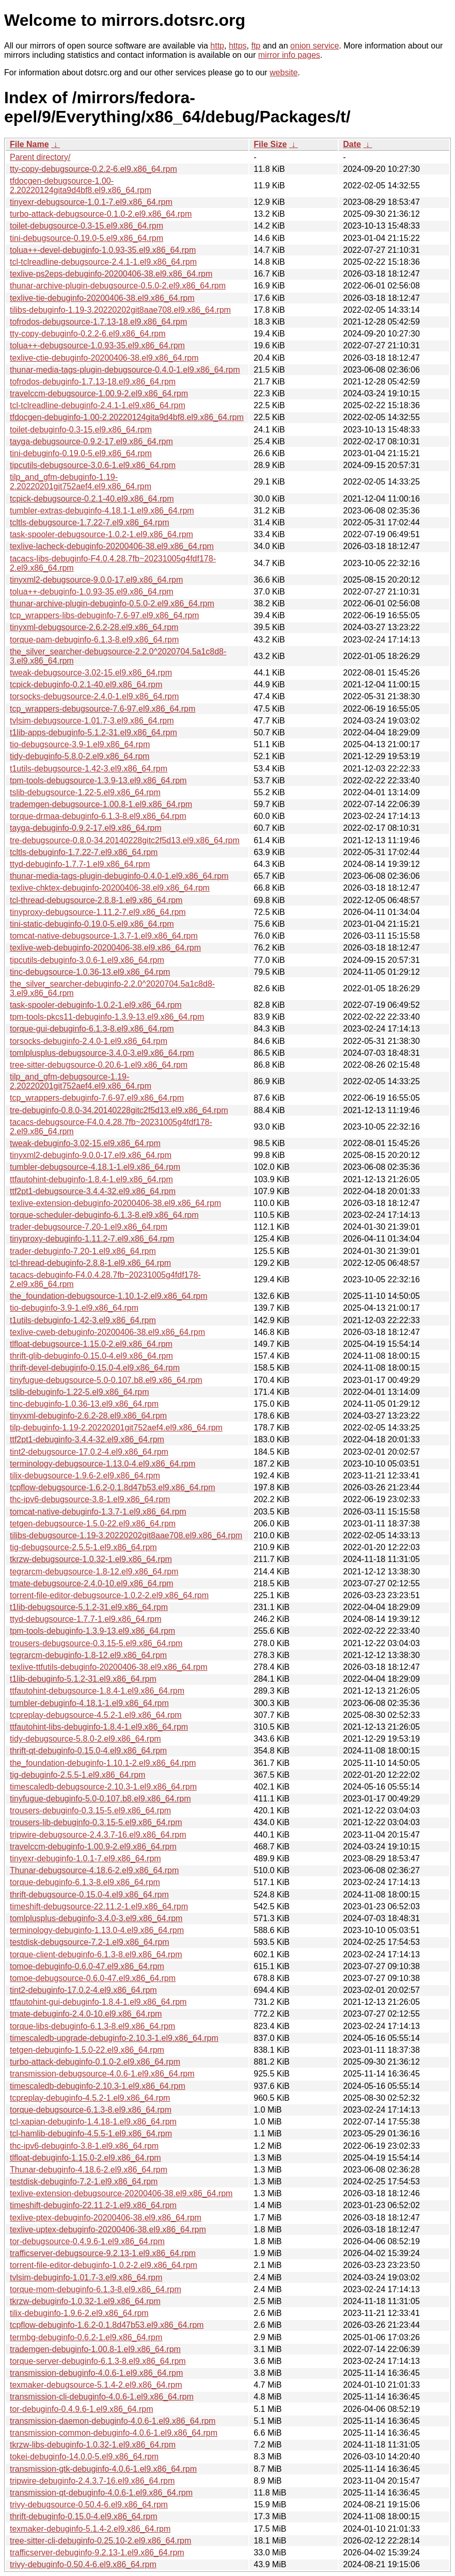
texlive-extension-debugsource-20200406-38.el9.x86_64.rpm (121, 2193)
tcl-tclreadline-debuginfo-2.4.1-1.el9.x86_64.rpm (97, 405)
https (238, 45)
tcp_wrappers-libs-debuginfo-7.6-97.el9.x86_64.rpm (104, 615)
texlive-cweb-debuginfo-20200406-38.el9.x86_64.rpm (107, 1332)
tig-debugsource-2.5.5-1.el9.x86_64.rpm (83, 1547)
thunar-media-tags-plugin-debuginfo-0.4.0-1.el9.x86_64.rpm (119, 876)
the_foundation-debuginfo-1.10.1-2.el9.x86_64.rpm (103, 1763)
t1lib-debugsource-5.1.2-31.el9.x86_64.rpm (89, 1607)
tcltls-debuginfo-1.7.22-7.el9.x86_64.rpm (84, 852)
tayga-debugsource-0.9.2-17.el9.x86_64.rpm (91, 441)
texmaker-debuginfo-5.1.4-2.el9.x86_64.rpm (90, 2528)
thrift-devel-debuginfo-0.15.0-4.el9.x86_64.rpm (95, 1367)
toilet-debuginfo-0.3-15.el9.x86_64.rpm (81, 429)
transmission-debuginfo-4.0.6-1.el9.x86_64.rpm (96, 2373)
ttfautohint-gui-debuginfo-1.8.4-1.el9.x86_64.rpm (98, 2002)
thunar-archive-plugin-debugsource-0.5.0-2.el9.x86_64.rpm (118, 285)
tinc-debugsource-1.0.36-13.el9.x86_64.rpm (90, 972)
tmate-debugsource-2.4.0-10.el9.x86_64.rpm (92, 1583)
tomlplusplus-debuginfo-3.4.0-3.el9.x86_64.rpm (96, 1918)
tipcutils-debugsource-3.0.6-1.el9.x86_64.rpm (93, 465)
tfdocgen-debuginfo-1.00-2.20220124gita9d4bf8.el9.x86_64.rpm (127, 417)
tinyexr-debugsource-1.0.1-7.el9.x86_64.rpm (91, 202)
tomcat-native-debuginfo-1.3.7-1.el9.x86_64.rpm (98, 1511)
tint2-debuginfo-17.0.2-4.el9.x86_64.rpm (83, 1990)
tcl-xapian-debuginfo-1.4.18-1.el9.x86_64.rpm (93, 2121)
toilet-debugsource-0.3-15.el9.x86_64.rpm (86, 225)
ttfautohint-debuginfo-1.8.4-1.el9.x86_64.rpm (91, 1179)
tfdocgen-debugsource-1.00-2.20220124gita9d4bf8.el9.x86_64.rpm (80, 185)
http (217, 45)
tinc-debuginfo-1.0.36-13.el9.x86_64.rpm (84, 1403)
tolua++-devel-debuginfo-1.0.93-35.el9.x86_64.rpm (103, 250)
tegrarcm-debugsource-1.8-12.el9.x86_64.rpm (94, 1571)
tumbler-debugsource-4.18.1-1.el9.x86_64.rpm (95, 1167)
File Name (29, 144)
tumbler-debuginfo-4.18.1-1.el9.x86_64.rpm (89, 1703)
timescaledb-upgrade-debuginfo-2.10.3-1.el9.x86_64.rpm (114, 2038)
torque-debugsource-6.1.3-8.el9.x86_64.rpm (90, 2109)
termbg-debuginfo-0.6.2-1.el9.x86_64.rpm (86, 2337)
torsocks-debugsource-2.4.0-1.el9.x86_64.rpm (94, 696)
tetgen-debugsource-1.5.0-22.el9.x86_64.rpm (93, 1523)
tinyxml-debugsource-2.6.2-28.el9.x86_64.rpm (94, 627)
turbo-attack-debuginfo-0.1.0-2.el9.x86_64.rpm (95, 2061)
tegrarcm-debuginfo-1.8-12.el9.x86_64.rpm (88, 1655)
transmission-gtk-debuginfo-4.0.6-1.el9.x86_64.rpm (103, 2469)
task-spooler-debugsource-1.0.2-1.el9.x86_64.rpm (101, 534)
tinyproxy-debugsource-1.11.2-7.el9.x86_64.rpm (98, 912)
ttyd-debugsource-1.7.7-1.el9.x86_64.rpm (86, 1619)
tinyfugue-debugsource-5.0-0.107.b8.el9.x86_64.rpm (106, 1380)
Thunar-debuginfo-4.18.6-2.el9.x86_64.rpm (88, 2169)
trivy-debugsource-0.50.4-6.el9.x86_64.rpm (89, 2504)
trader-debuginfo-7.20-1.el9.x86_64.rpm (83, 1251)
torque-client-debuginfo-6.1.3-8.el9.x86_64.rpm (96, 1954)
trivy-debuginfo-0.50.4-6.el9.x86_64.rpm (83, 2564)
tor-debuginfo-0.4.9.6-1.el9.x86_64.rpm (81, 2409)
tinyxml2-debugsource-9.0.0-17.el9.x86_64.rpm (96, 579)
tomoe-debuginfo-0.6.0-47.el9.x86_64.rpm (87, 1966)
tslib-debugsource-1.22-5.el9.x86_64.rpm (85, 792)
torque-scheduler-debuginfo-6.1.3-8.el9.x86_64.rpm (104, 1215)
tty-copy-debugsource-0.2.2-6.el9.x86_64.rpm (93, 169)
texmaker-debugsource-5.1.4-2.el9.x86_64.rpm (96, 2384)
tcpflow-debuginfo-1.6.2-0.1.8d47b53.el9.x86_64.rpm (106, 2325)
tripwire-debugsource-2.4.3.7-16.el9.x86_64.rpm (98, 1834)
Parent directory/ (40, 157)
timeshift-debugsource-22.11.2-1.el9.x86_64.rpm (99, 1906)
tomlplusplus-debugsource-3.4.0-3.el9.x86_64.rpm (102, 1053)
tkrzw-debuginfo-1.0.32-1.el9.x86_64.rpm (85, 2301)
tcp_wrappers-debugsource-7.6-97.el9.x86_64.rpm (102, 708)
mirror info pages (289, 55)
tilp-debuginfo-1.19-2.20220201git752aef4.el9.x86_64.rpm (116, 1427)
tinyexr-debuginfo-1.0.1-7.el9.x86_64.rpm (85, 1858)
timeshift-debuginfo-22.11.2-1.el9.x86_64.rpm (93, 2205)
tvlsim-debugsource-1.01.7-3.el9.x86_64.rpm (92, 720)
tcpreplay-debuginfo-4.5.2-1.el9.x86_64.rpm (90, 2098)
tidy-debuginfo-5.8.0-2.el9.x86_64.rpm (79, 756)
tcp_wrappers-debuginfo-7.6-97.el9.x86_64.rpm (97, 1097)
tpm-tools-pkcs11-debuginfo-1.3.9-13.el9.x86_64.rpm (107, 1016)
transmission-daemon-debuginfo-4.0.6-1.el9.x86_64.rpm (112, 2421)
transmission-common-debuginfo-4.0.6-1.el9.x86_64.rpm (113, 2432)
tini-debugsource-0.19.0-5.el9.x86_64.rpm (86, 238)
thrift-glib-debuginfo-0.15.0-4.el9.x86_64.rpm (91, 1355)
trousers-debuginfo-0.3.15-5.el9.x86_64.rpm (90, 1810)
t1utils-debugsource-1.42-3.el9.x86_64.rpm (88, 768)
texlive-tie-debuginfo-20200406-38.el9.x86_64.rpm (102, 298)
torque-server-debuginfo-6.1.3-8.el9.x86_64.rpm (98, 2361)
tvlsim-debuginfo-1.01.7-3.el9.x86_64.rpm (86, 2277)
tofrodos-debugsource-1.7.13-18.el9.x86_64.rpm (98, 321)
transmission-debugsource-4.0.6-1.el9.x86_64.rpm (102, 2073)
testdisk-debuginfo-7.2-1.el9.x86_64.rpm (84, 2181)
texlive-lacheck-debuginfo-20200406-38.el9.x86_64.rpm (112, 546)
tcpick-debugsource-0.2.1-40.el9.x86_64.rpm (92, 498)
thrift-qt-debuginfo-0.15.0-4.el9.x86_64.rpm (88, 1750)
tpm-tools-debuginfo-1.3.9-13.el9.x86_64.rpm (92, 1631)
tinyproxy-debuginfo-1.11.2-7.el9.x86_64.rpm (92, 1238)
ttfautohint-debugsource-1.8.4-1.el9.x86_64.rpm (97, 1690)
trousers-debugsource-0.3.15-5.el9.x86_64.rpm (96, 1643)
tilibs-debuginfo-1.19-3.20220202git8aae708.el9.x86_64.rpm (120, 309)
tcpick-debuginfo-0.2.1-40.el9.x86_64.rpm (86, 684)
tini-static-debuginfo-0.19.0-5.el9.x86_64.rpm (92, 924)
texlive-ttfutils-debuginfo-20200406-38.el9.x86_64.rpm (108, 1667)
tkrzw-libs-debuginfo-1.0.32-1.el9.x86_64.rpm (93, 2444)
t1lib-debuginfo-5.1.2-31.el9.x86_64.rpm (83, 1679)
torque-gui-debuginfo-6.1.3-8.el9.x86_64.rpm (92, 1028)
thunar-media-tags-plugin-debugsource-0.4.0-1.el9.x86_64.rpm (125, 369)
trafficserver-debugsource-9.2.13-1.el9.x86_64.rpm (103, 2253)
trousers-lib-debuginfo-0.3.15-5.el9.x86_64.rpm (96, 1822)
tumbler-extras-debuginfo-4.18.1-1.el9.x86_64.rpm (102, 510)
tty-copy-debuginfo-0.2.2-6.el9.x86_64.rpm (88, 333)
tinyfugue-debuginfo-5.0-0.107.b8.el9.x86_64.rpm (100, 1798)
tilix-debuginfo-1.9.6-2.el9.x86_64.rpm (79, 2313)
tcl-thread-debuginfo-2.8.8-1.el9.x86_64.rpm (90, 1263)
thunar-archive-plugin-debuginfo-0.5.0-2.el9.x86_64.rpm (112, 603)
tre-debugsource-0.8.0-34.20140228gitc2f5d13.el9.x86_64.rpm (125, 840)
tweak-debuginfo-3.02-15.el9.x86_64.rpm (85, 1143)
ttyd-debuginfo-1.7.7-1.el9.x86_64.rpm (80, 864)
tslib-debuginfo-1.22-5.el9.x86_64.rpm (79, 1392)
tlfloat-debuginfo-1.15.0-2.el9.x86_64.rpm (85, 2157)
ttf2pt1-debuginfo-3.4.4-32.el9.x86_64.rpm (87, 1439)
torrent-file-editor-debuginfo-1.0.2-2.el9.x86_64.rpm (103, 2265)
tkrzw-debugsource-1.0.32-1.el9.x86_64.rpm (91, 1559)
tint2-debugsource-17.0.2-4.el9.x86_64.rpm (89, 1451)
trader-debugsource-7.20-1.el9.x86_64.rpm (88, 1226)
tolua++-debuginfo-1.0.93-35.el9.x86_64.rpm (92, 591)
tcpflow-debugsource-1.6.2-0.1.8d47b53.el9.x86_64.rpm (112, 1487)
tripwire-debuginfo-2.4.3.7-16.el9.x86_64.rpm (92, 2480)
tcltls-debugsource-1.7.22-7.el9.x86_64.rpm (89, 522)
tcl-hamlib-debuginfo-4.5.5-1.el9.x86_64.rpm (91, 2133)
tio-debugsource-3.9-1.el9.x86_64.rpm (80, 744)
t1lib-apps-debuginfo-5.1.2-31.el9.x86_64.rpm (93, 732)
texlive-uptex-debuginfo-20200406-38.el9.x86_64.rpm (108, 2229)
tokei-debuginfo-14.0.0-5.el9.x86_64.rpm (84, 2456)
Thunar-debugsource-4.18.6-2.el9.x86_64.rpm (94, 1870)
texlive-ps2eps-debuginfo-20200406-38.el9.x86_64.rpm (111, 273)
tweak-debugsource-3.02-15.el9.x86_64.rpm (91, 672)
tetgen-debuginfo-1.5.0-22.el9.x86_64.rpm (87, 2050)
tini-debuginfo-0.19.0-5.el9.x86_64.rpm (81, 453)
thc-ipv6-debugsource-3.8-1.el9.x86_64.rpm (90, 1499)
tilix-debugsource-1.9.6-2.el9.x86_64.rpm (85, 1475)
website (283, 72)
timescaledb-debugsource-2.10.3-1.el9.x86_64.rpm (103, 1786)
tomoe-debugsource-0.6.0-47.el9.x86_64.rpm (93, 1978)
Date (352, 144)
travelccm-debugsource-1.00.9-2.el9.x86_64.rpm (99, 393)
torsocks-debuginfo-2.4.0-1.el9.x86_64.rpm (88, 1041)
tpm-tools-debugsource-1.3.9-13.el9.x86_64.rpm (98, 780)
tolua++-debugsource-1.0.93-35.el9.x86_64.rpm (97, 345)
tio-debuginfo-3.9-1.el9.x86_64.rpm (74, 1307)
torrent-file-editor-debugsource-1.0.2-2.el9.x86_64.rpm (109, 1595)
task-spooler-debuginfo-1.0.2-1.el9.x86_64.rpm (96, 1005)
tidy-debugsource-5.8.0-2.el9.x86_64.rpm (85, 1738)
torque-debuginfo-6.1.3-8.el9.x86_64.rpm (85, 1882)
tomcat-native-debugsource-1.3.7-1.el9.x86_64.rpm (104, 935)
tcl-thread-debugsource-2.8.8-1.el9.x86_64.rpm (96, 900)
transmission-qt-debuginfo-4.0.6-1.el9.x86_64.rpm (101, 2492)
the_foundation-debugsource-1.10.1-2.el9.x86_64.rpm (109, 1296)
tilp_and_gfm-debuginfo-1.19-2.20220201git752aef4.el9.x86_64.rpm (80, 482)
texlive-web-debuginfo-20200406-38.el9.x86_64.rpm (105, 947)
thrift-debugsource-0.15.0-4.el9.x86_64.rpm (89, 1894)
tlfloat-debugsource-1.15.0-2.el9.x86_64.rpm (91, 1344)
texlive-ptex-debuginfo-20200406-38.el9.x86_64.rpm (105, 2217)
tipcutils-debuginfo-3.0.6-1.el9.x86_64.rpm (87, 960)
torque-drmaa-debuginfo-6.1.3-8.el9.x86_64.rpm (98, 816)
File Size (270, 144)
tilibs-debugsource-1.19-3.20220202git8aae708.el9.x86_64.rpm (126, 1535)
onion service (314, 45)
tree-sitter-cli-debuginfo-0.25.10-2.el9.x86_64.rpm (100, 2540)
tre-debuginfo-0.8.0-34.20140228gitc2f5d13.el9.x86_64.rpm (119, 1110)
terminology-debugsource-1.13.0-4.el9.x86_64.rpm (102, 1463)
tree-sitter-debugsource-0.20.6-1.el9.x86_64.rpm (98, 1064)
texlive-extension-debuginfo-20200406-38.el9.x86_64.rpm (115, 1203)
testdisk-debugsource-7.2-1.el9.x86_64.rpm (89, 1942)
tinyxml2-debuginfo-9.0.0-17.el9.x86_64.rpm (90, 1155)
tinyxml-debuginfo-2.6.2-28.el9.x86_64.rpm (88, 1415)
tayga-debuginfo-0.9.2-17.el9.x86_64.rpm (86, 828)
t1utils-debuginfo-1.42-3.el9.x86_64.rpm (83, 1320)
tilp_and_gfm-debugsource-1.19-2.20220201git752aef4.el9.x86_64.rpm (80, 1081)
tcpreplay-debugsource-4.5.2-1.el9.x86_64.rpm (96, 1715)
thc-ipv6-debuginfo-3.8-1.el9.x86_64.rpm (84, 2146)
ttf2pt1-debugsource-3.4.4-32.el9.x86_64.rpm (93, 1191)
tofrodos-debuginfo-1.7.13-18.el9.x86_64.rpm (93, 381)
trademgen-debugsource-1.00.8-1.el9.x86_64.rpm (101, 804)
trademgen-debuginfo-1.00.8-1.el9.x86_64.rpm (95, 2349)
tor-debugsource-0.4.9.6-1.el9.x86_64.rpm (87, 2241)
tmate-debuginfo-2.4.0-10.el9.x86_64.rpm (86, 2013)
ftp (255, 45)
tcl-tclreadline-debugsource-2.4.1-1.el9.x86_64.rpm (103, 261)
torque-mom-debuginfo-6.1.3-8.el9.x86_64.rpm (95, 2289)
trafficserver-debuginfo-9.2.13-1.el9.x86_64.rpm (97, 2552)
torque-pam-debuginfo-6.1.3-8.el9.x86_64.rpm (94, 639)
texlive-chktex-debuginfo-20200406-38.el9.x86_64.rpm (110, 887)
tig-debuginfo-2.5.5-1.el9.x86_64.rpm (77, 1774)
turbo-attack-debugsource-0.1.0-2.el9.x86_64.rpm (101, 214)
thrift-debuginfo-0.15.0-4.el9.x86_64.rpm (84, 2516)
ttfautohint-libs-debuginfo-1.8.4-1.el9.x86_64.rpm (99, 1726)
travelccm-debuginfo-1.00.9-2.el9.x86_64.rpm (93, 1846)
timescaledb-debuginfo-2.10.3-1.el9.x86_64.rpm (97, 2086)
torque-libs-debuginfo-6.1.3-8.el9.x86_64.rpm (92, 2026)
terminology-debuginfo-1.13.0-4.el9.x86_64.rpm (97, 1930)
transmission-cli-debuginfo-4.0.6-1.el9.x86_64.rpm (102, 2396)
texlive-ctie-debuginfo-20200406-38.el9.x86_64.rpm (104, 357)
